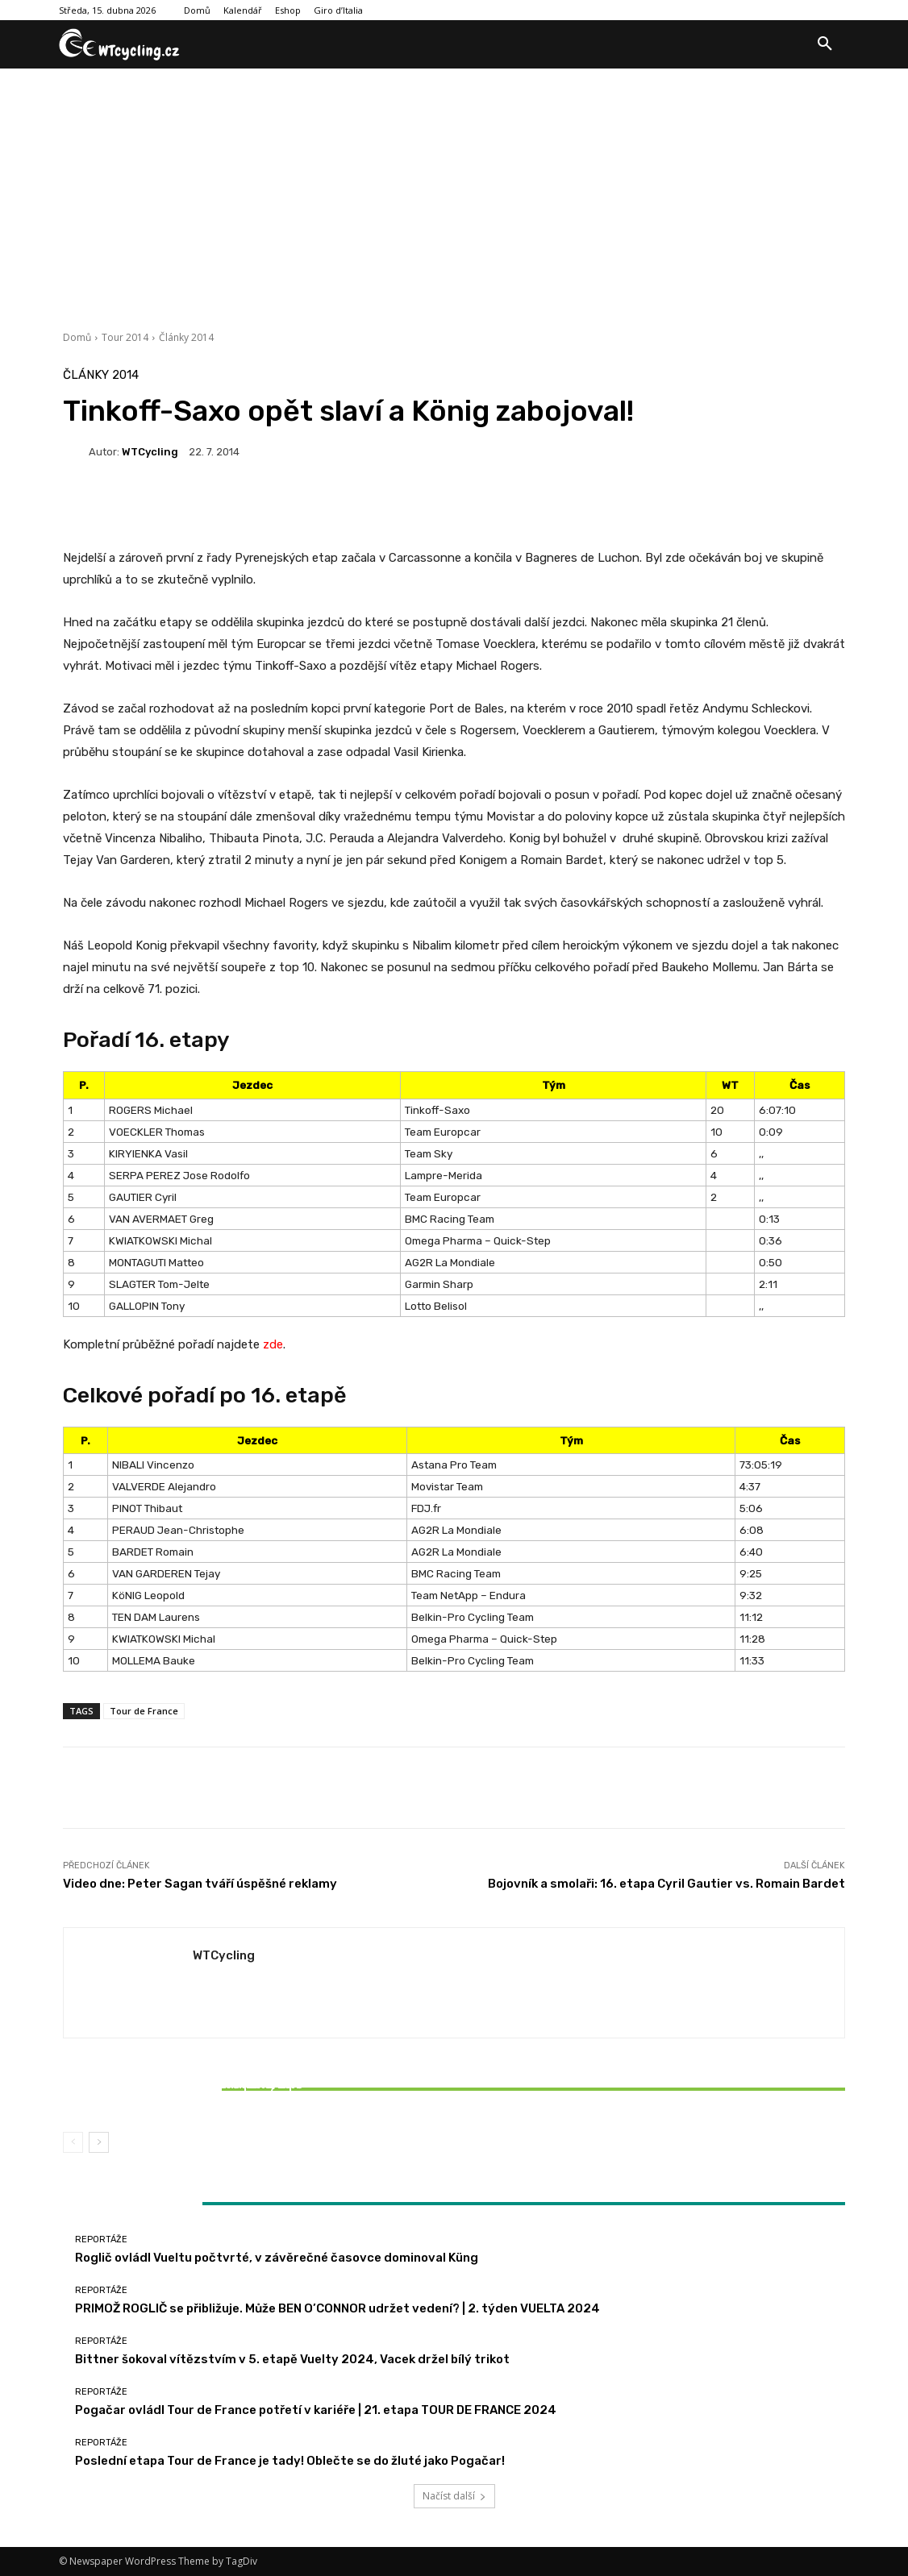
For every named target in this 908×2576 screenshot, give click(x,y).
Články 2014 (186, 337)
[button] (825, 44)
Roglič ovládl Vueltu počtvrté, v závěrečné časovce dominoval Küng (276, 2257)
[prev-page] (73, 2142)
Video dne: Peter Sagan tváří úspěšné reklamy (200, 1883)
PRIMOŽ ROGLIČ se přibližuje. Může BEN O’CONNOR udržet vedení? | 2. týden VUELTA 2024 (337, 2308)
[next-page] (99, 2142)
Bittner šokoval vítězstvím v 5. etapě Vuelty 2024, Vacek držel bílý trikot (192, 2091)
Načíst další (454, 2496)
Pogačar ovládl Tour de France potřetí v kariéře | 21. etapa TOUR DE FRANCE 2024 (315, 2410)
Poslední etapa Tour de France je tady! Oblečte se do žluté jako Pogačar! (290, 2460)
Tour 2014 (125, 337)
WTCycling (150, 452)
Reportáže (190, 2066)
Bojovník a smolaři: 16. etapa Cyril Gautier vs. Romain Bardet (666, 1883)
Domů (77, 337)
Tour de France (144, 1711)
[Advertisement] (454, 189)
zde (273, 1344)
